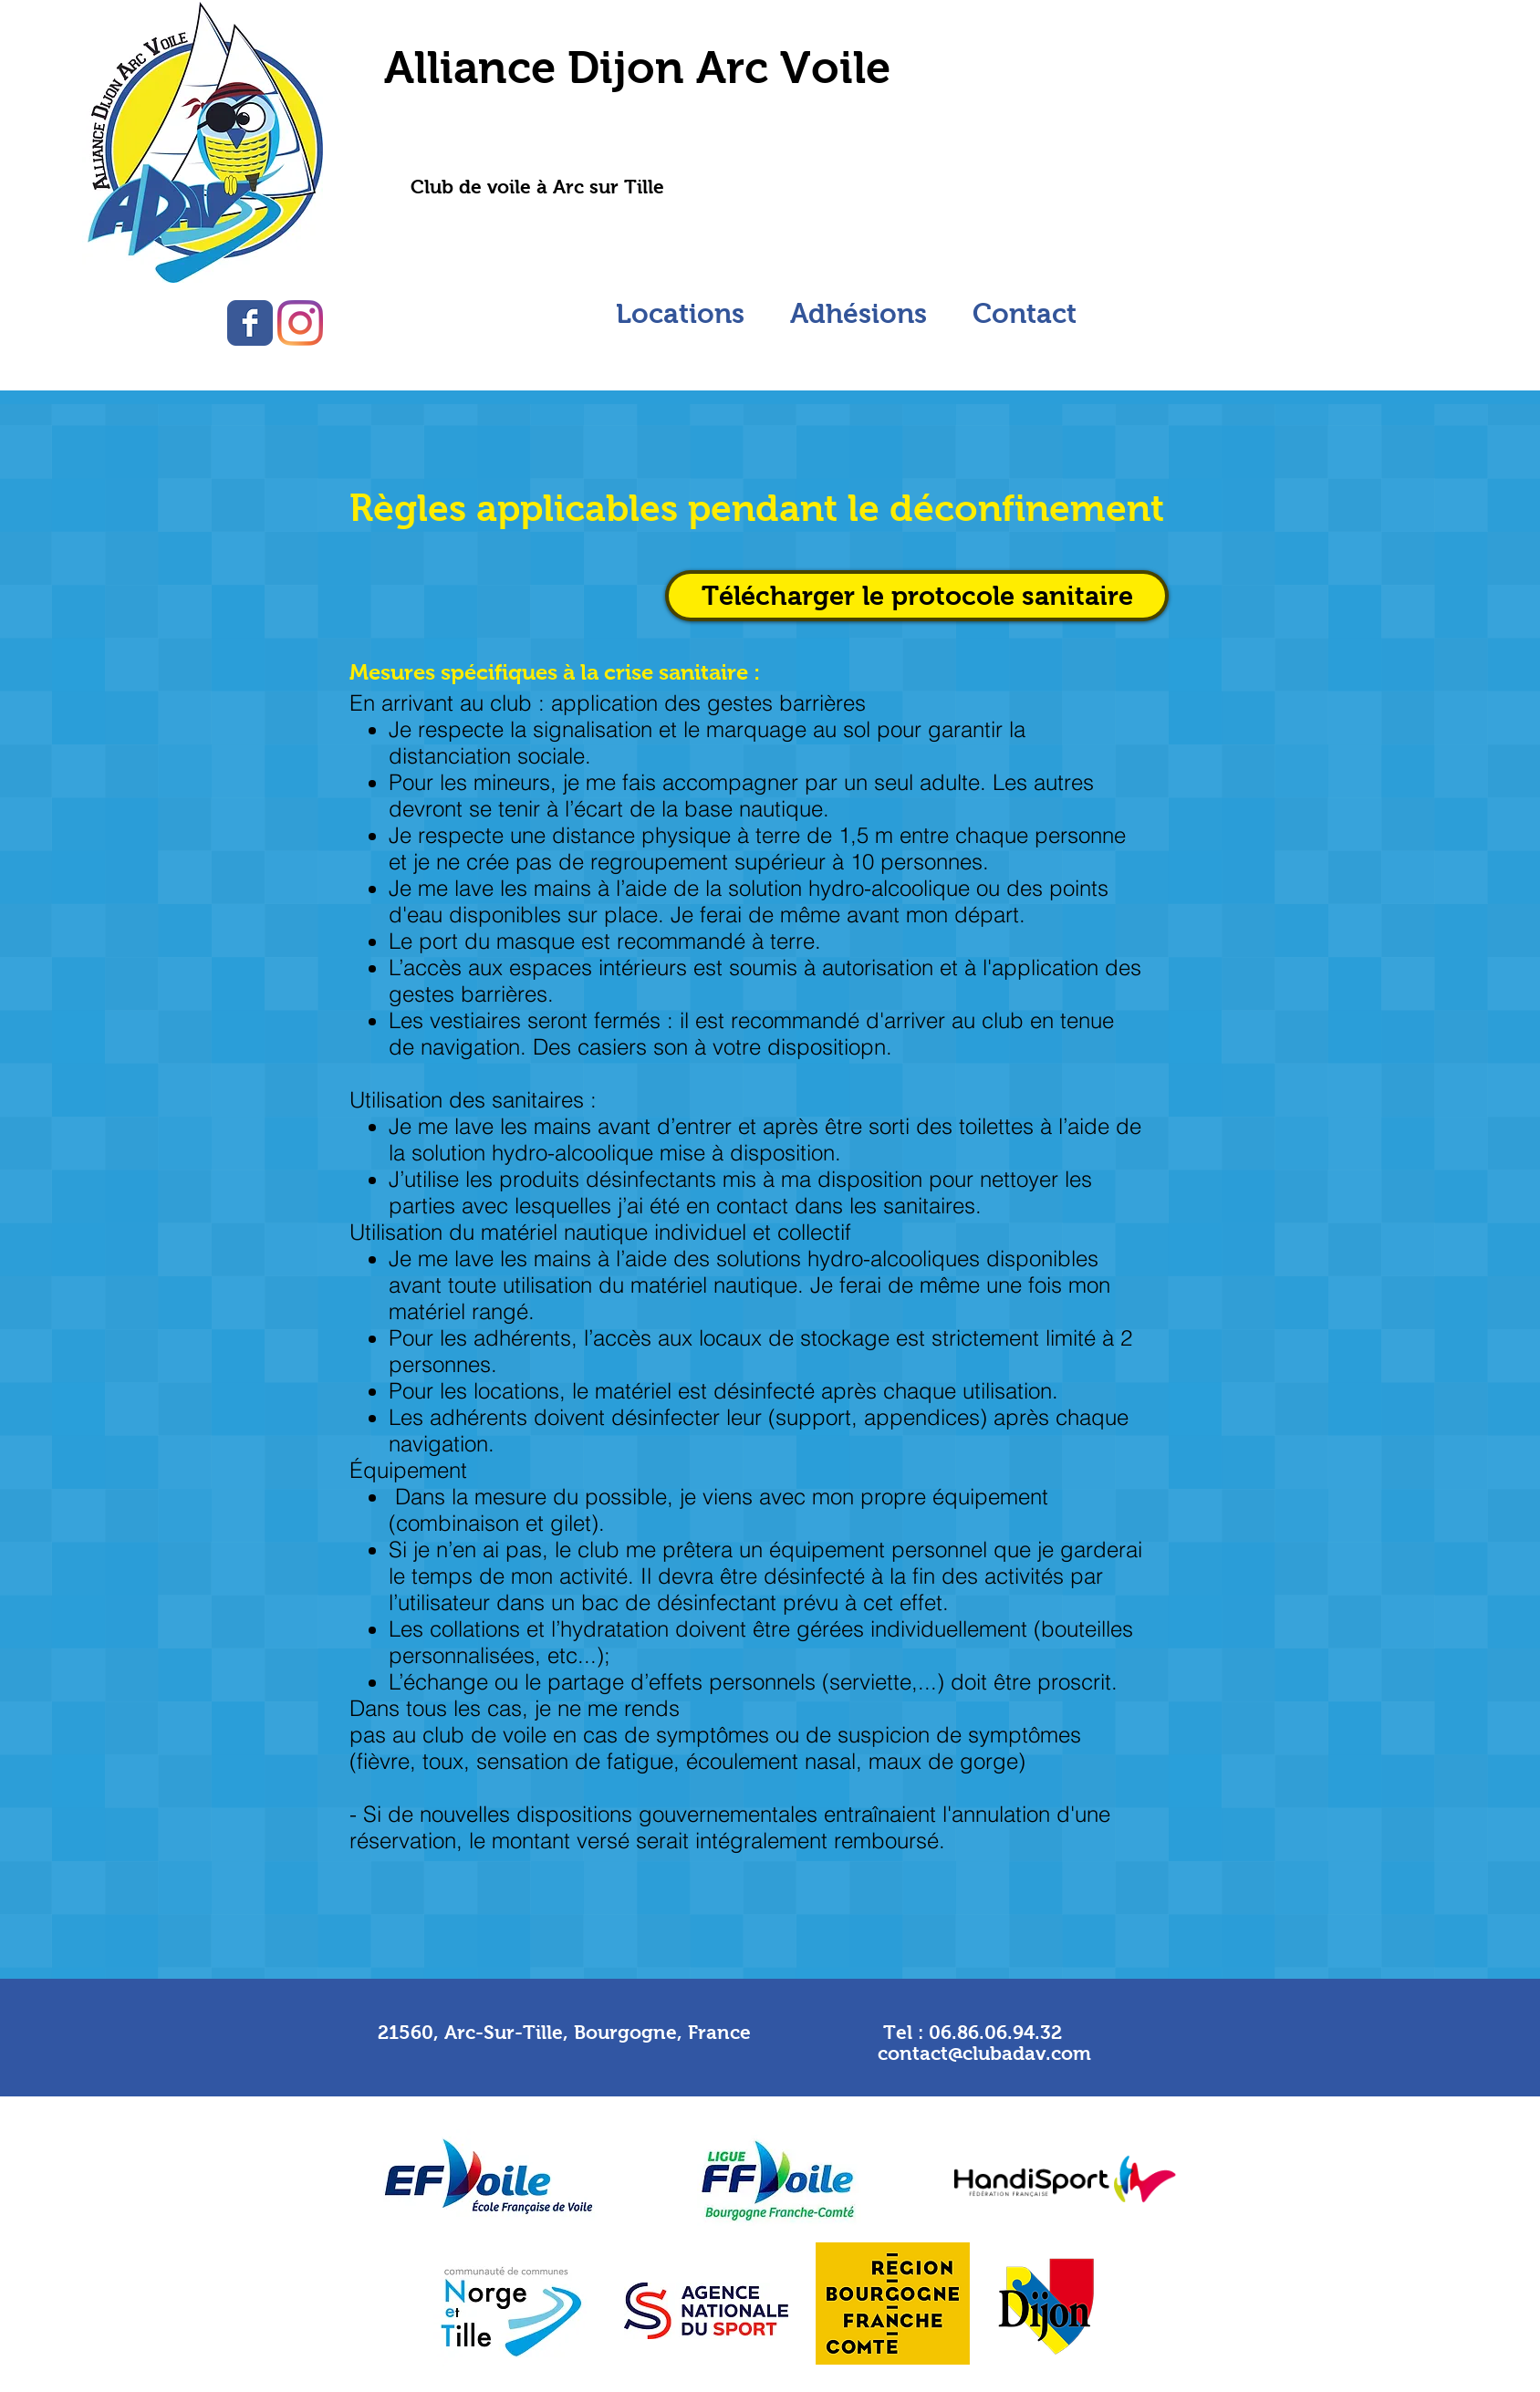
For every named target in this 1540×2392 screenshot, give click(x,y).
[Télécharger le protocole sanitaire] (917, 595)
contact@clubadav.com (984, 2053)
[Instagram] (300, 323)
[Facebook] (250, 323)
